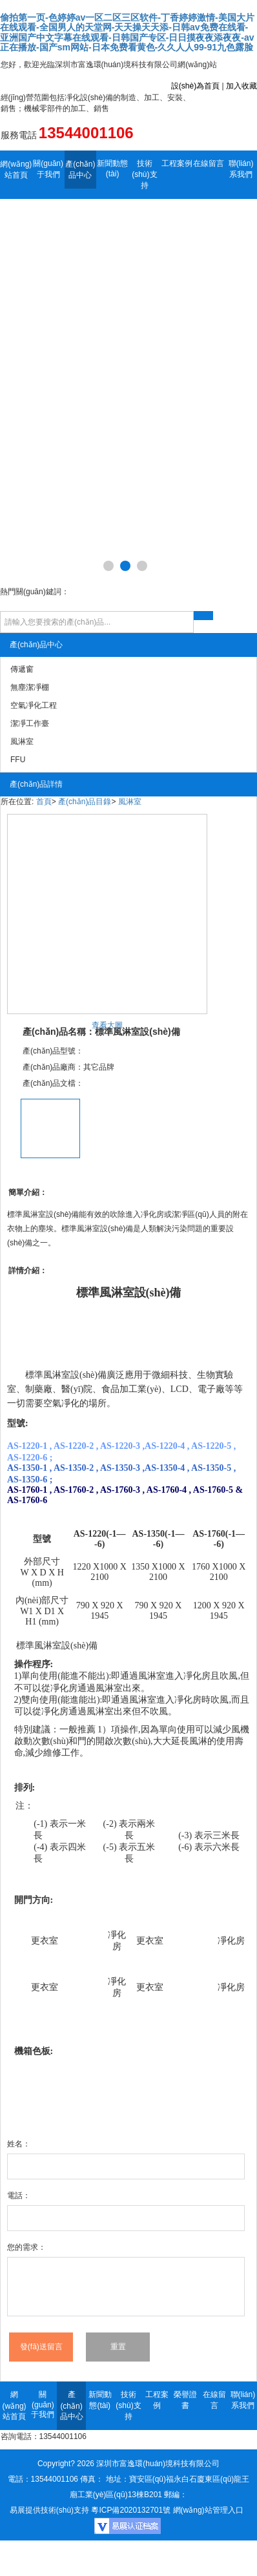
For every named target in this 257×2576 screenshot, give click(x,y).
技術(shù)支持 (144, 174)
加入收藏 (241, 85)
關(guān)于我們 (48, 169)
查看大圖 (107, 1025)
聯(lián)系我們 (241, 169)
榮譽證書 (185, 2400)
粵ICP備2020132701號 (130, 2510)
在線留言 (208, 163)
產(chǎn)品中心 (80, 170)
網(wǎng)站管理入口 (208, 2510)
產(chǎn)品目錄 (84, 801)
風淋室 (129, 801)
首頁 (44, 801)
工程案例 (176, 163)
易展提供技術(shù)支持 (49, 2510)
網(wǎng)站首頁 (16, 170)
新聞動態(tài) (112, 168)
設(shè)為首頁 (195, 85)
